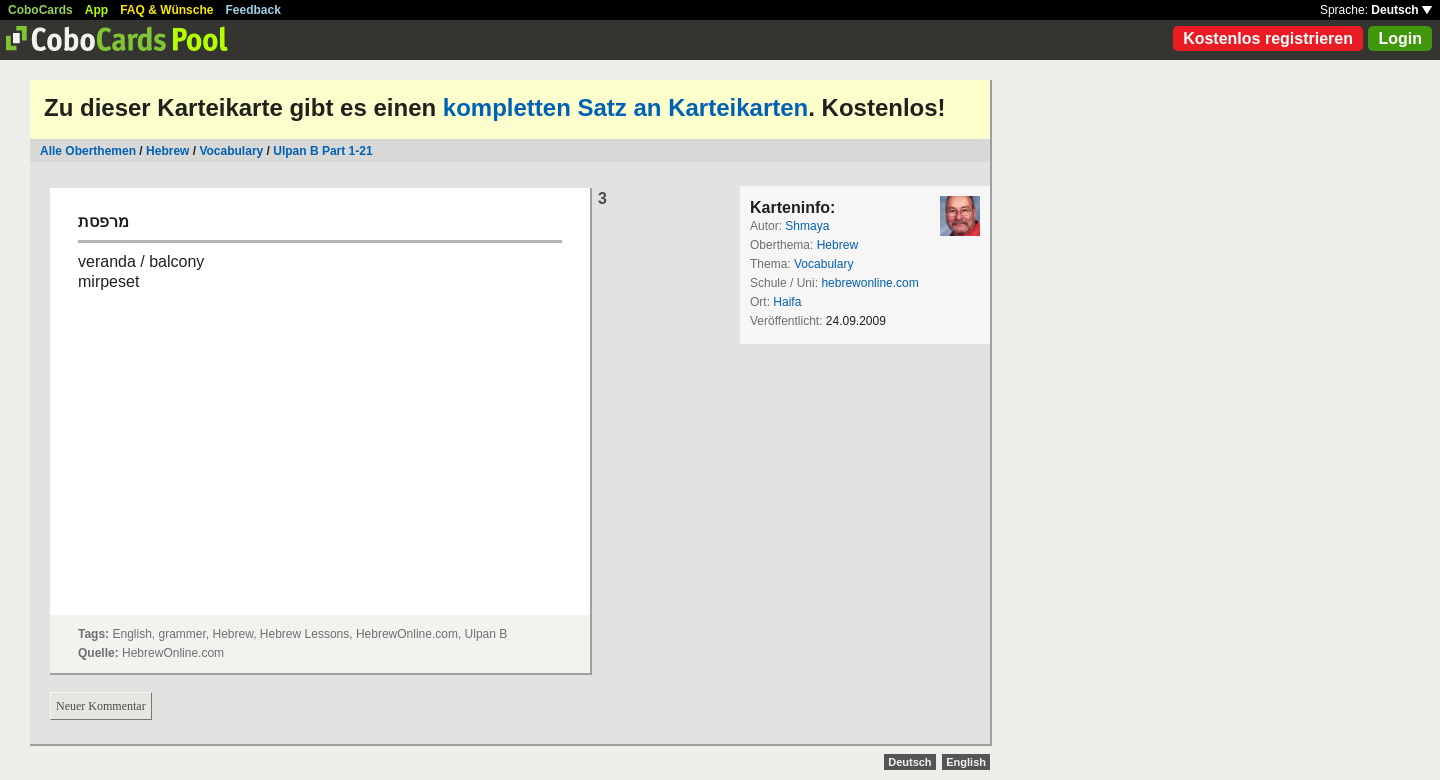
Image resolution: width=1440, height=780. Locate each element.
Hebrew (167, 151)
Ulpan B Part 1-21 (322, 151)
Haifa (787, 302)
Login (1400, 38)
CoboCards (40, 10)
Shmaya (807, 226)
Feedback (253, 10)
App (96, 10)
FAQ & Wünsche (166, 10)
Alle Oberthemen (88, 151)
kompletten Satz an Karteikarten (625, 107)
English (966, 762)
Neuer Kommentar (101, 706)
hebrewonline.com (869, 283)
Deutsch (1401, 10)
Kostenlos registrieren (1268, 38)
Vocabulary (232, 151)
